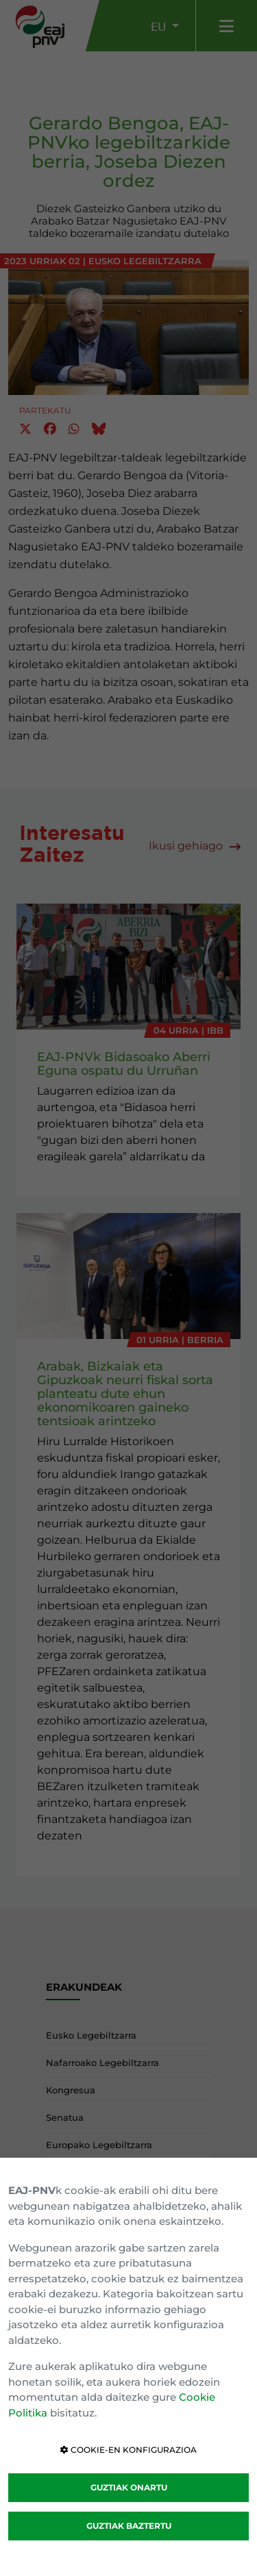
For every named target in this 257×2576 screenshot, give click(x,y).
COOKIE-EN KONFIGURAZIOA (128, 2450)
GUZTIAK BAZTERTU (128, 2526)
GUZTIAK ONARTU (128, 2487)
